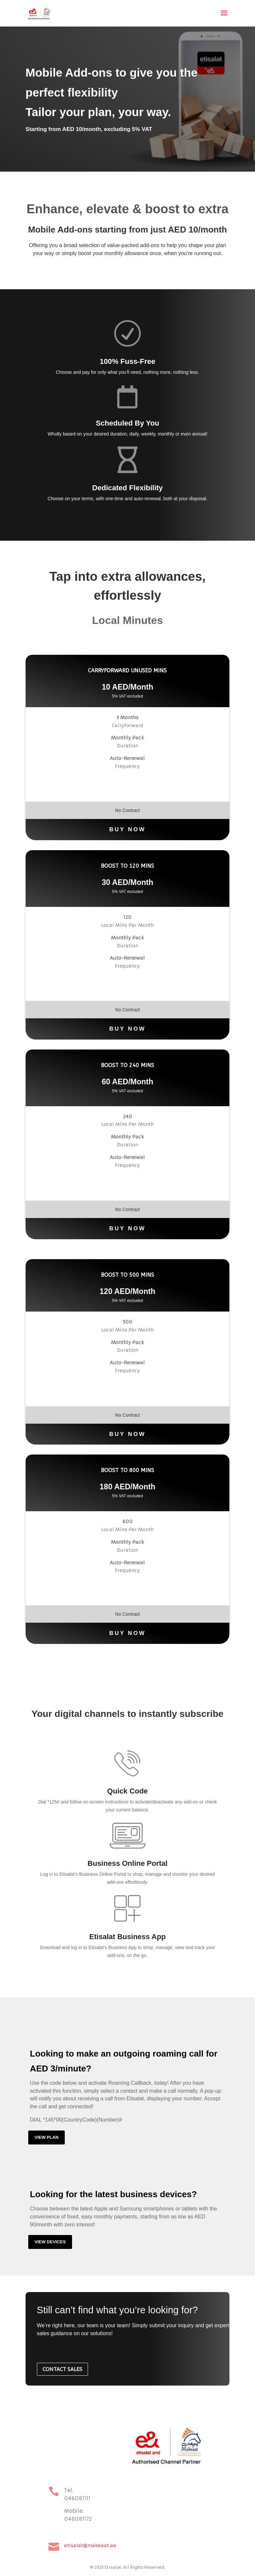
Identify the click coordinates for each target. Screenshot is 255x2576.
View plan (46, 2137)
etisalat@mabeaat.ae (90, 2545)
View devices (50, 2241)
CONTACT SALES (62, 2369)
